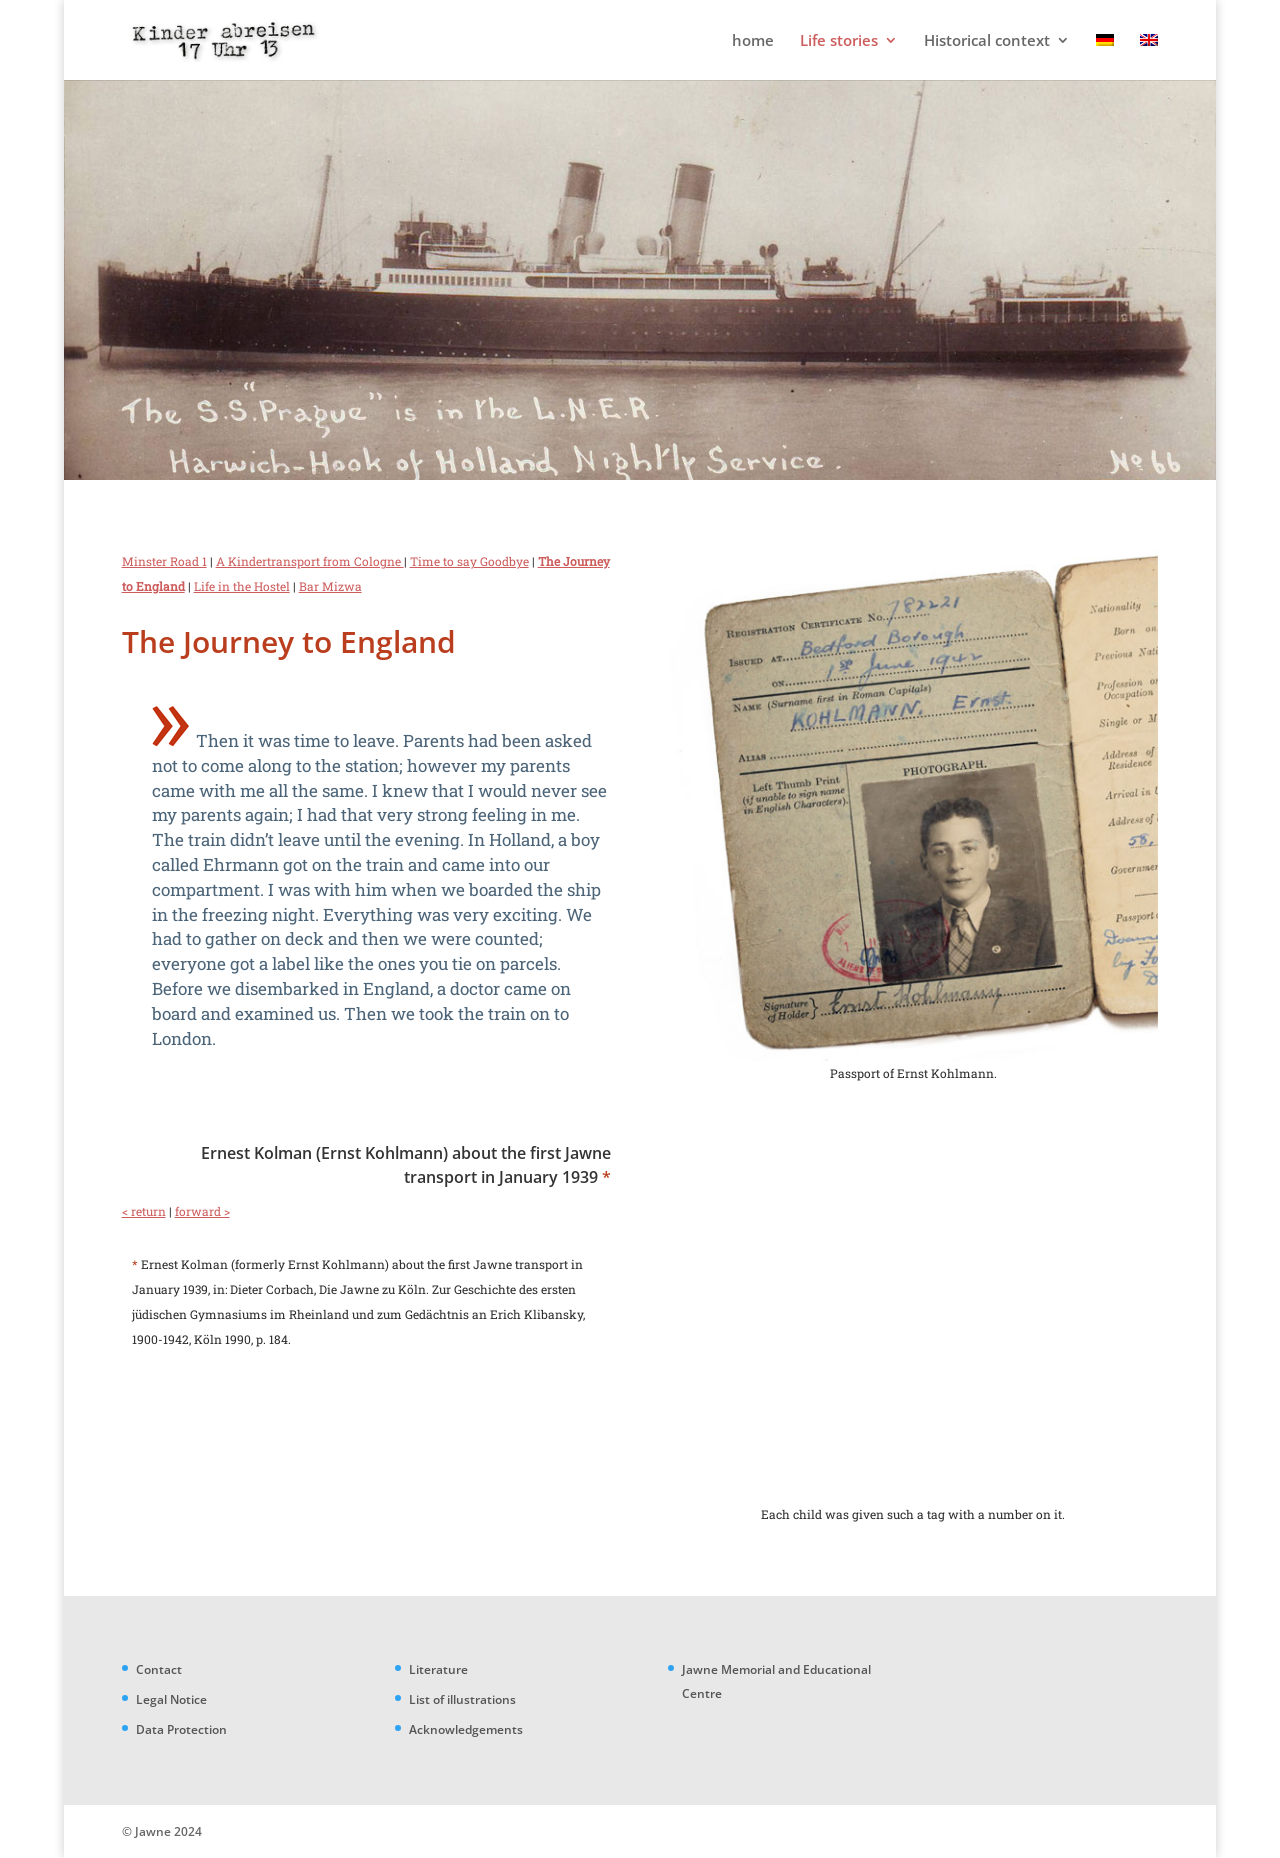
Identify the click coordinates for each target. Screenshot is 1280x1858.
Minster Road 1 (164, 561)
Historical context (987, 41)
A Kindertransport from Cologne (310, 561)
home (753, 41)
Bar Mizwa (330, 586)
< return (144, 1211)
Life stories (839, 41)
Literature (438, 1669)
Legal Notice (171, 1699)
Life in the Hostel (242, 586)
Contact (159, 1669)
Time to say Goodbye (469, 561)
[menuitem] (1105, 56)
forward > (202, 1211)
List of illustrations (462, 1699)
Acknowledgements (466, 1729)
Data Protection (181, 1729)
